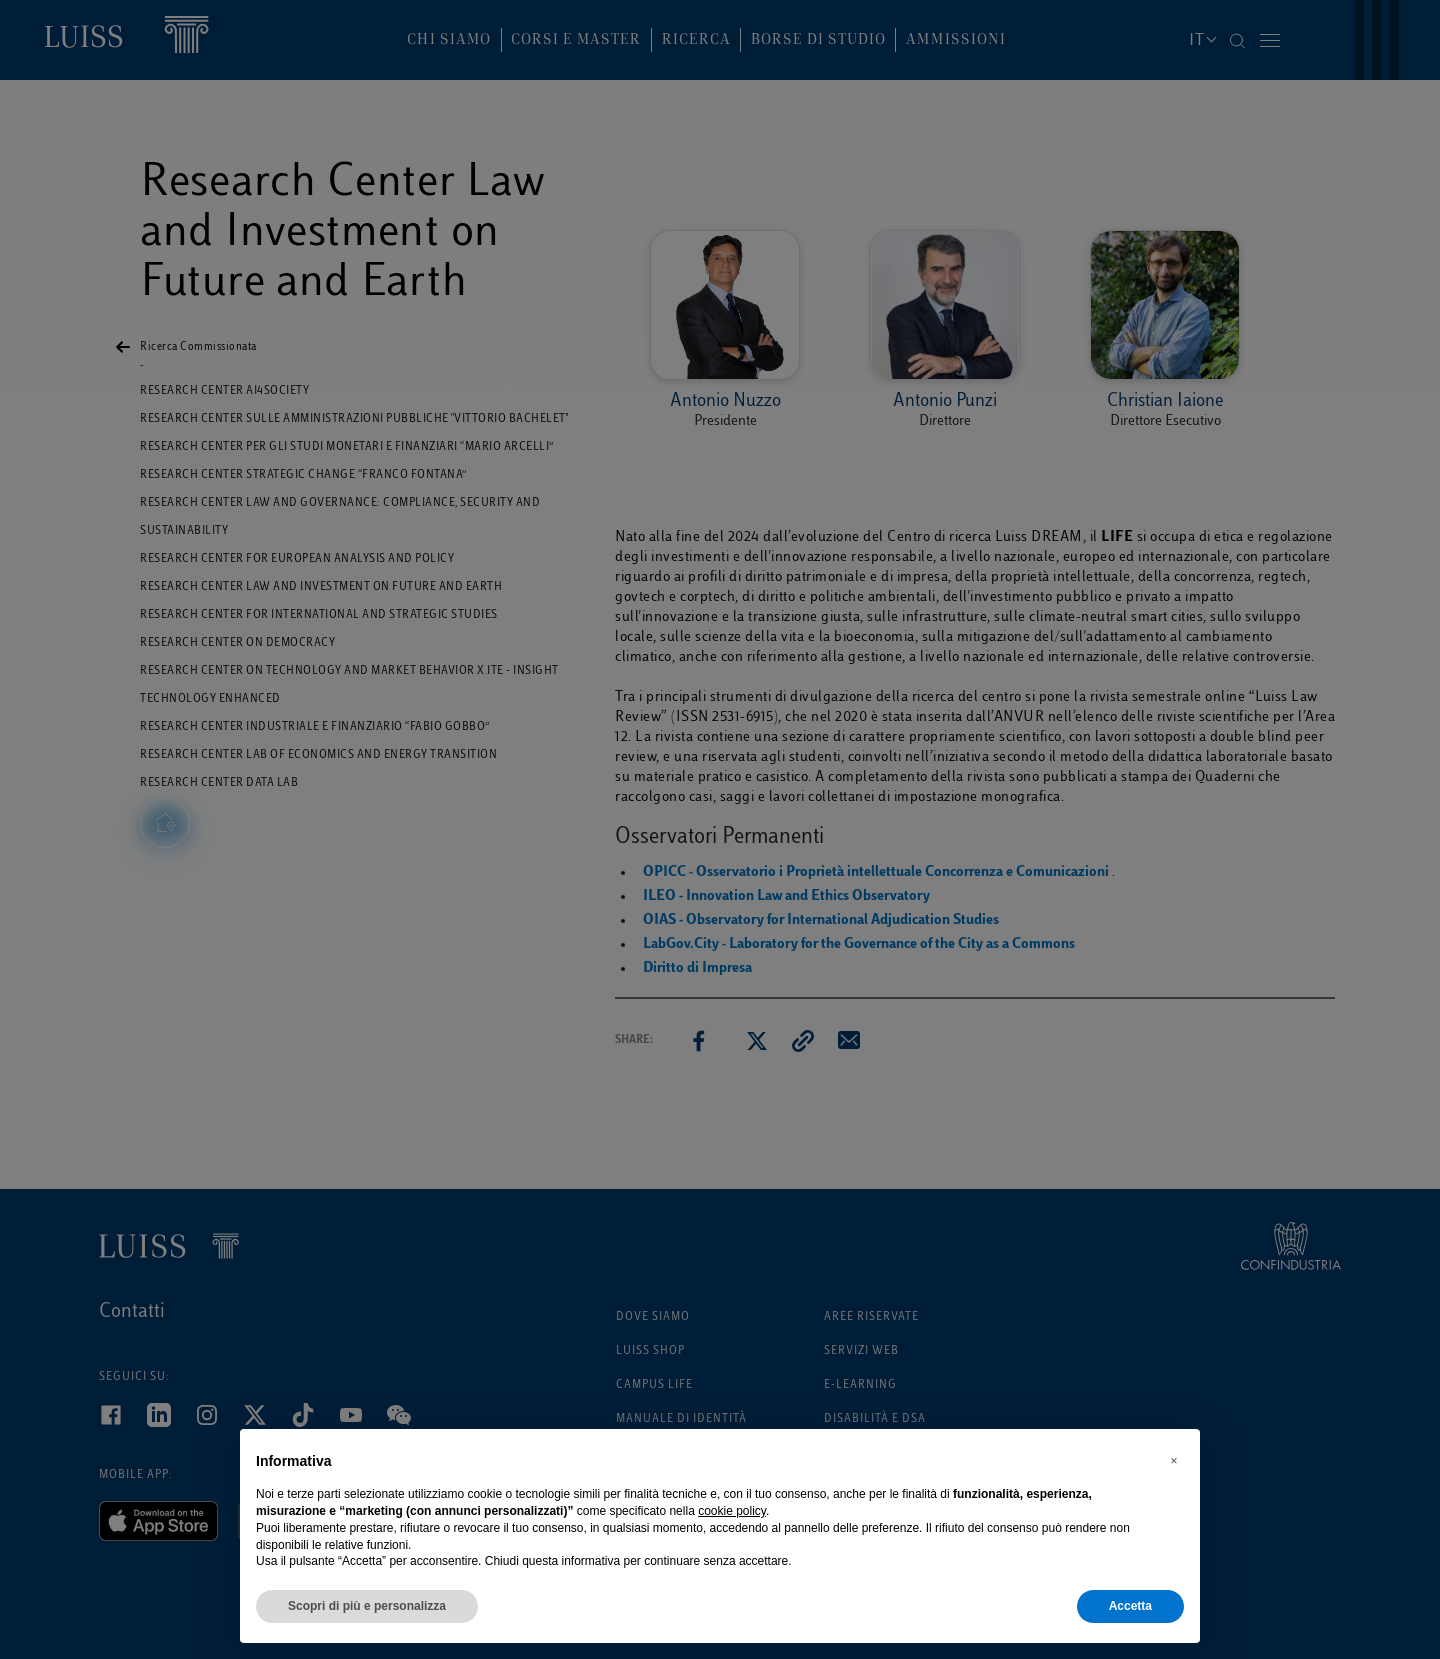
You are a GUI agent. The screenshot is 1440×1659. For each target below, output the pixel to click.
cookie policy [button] (732, 1511)
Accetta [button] (1130, 1606)
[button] (1174, 1461)
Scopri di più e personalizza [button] (367, 1606)
